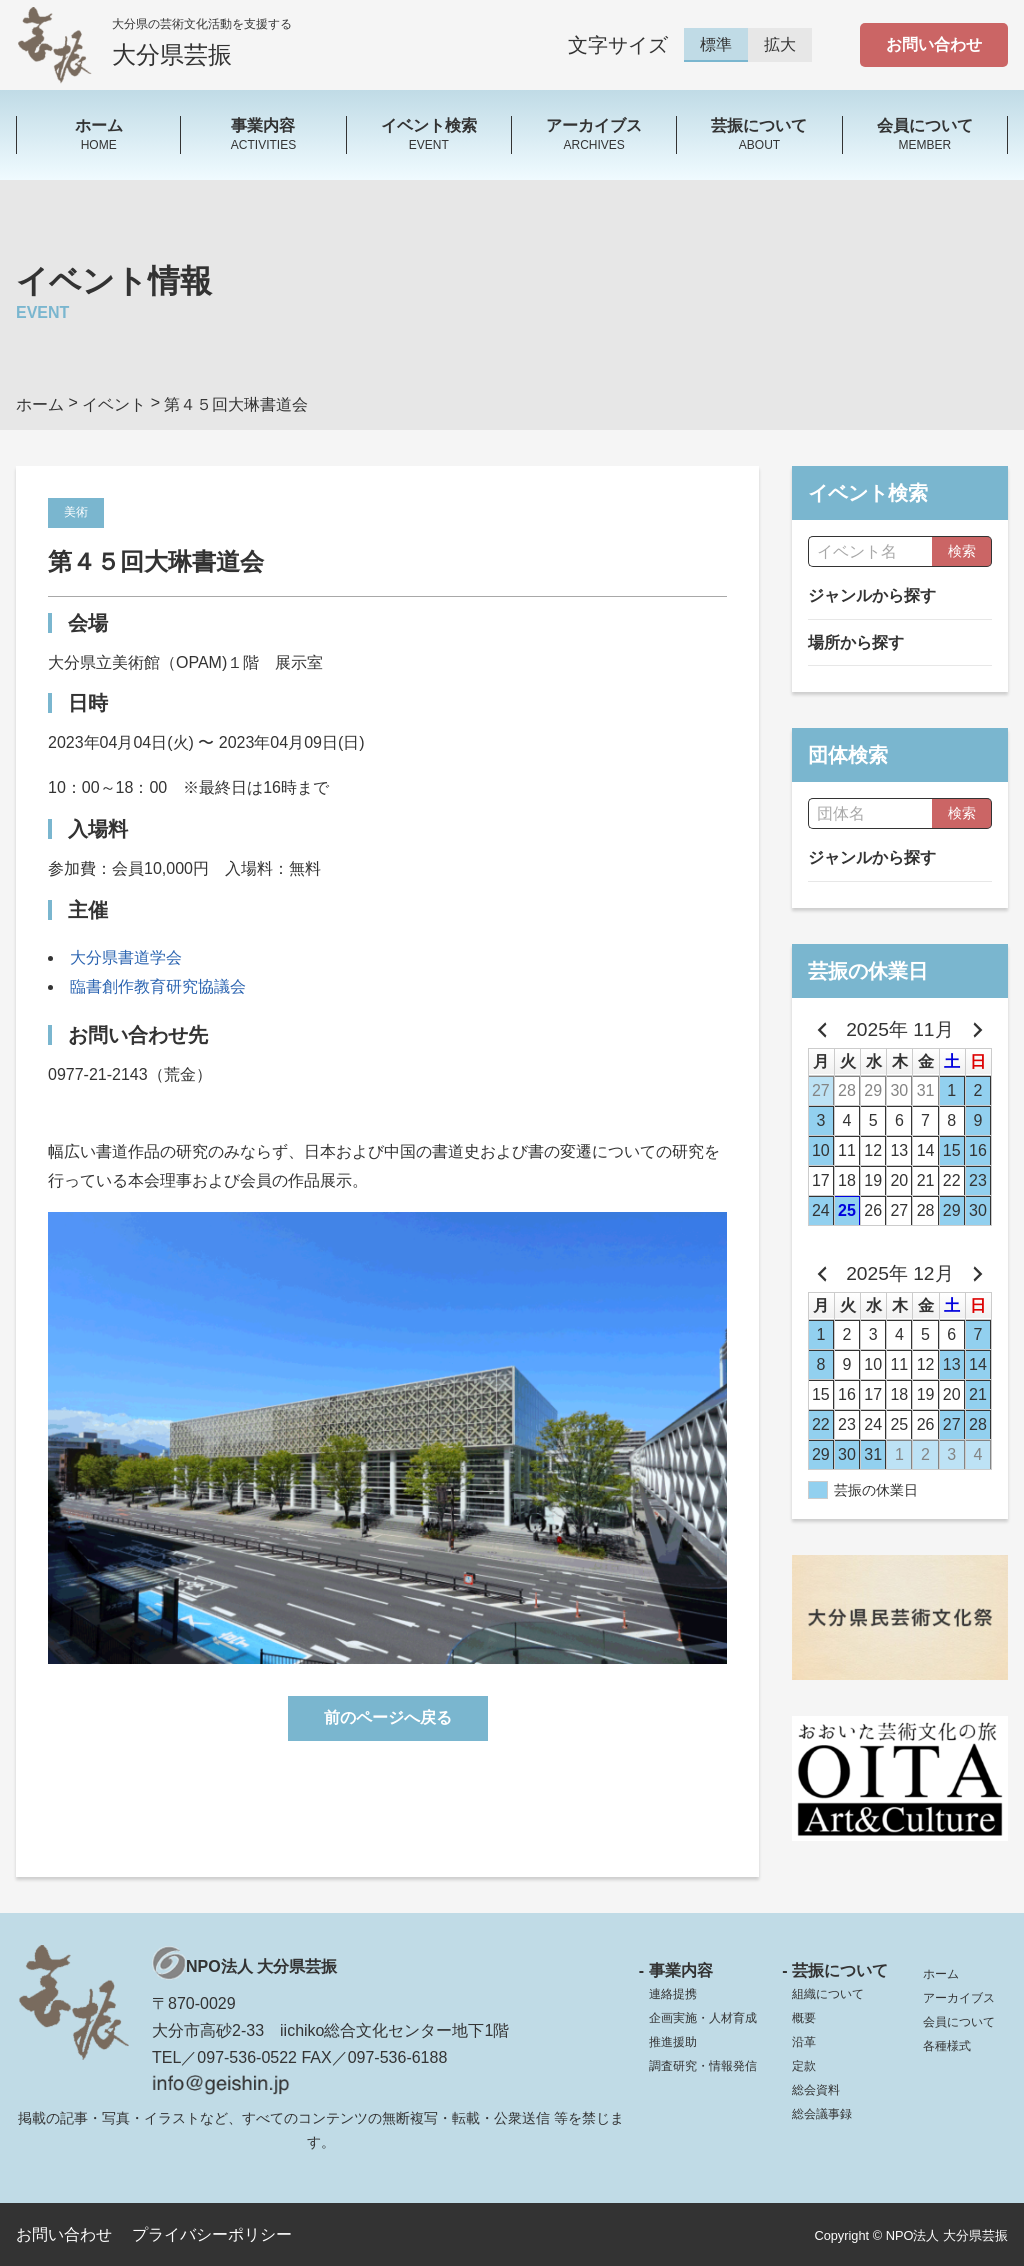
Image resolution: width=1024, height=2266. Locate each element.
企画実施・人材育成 (703, 2018)
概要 (804, 2018)
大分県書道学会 (126, 957)
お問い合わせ (934, 44)
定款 (804, 2066)
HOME (98, 133)
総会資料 (816, 2090)
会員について (959, 2022)
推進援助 (673, 2042)
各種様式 (947, 2046)
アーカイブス (959, 1998)
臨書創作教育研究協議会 (158, 986)
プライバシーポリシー (212, 2234)
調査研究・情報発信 (703, 2066)
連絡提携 (673, 1994)
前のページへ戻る (388, 1717)
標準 (716, 44)
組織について (828, 1994)
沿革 (804, 2042)
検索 (962, 551)
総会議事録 (822, 2114)
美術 (76, 512)
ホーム (941, 1974)
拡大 (780, 44)
